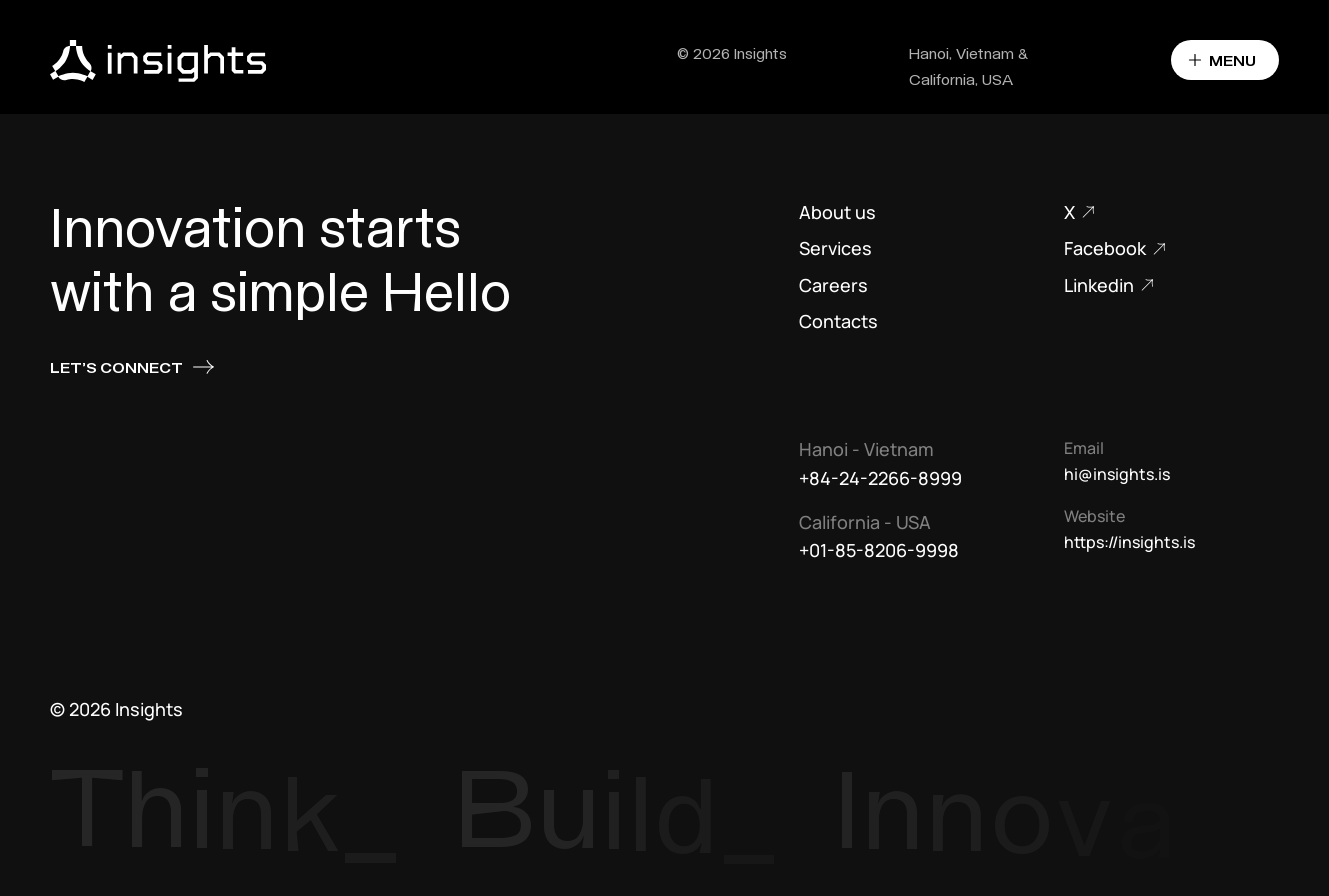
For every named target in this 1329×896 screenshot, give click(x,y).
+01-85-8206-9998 (879, 550)
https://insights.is (1129, 542)
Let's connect (132, 367)
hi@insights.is (1117, 474)
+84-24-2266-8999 (880, 478)
